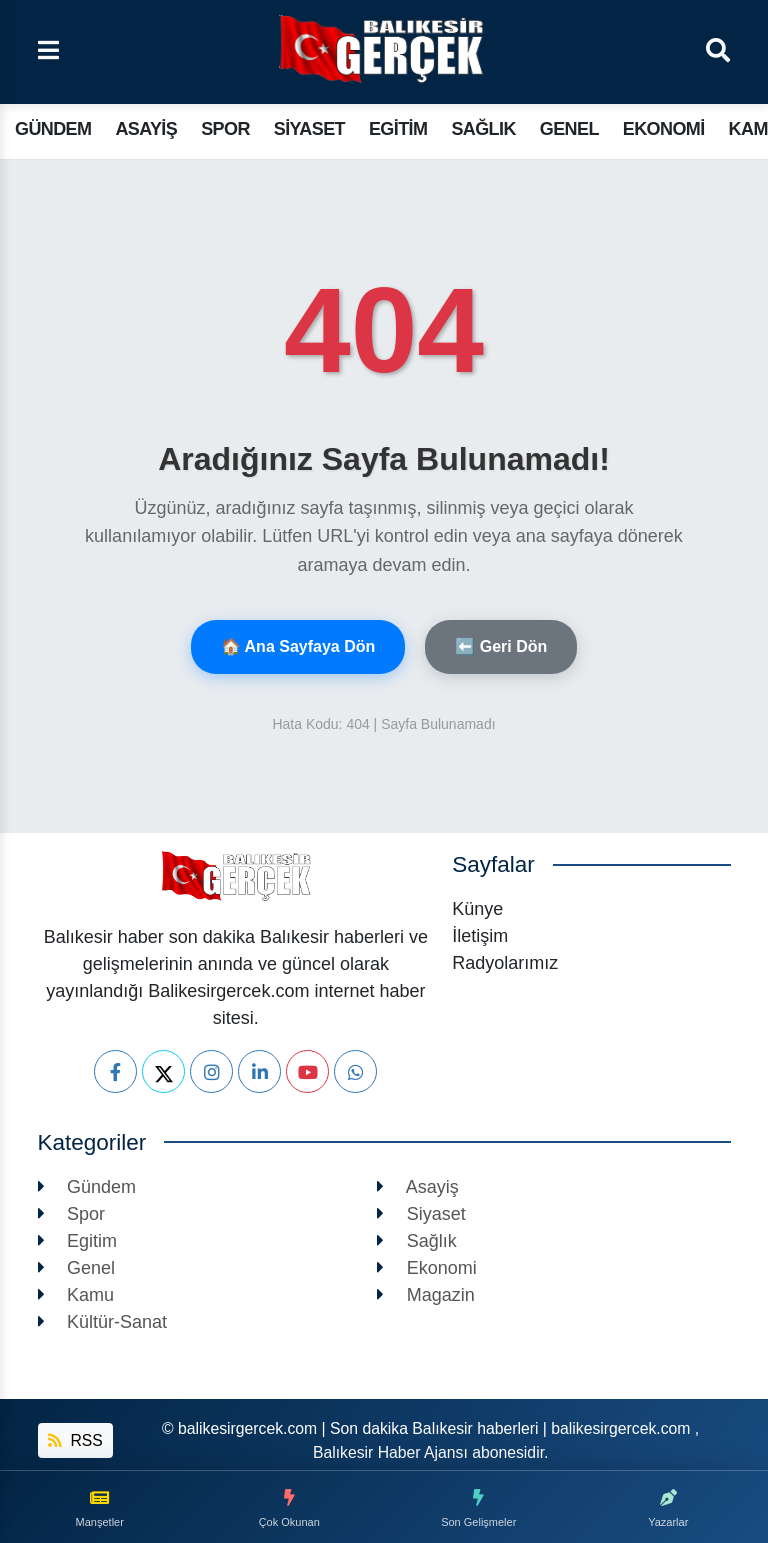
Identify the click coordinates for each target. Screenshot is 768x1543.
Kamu (76, 1295)
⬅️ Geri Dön (501, 646)
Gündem (53, 129)
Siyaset (309, 129)
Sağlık (483, 129)
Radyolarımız (505, 963)
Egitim (398, 129)
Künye (477, 909)
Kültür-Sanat (103, 1322)
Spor (225, 129)
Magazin (426, 1295)
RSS (75, 1440)
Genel (569, 129)
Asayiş (146, 129)
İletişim (480, 936)
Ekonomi (664, 129)
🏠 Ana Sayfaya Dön (298, 646)
